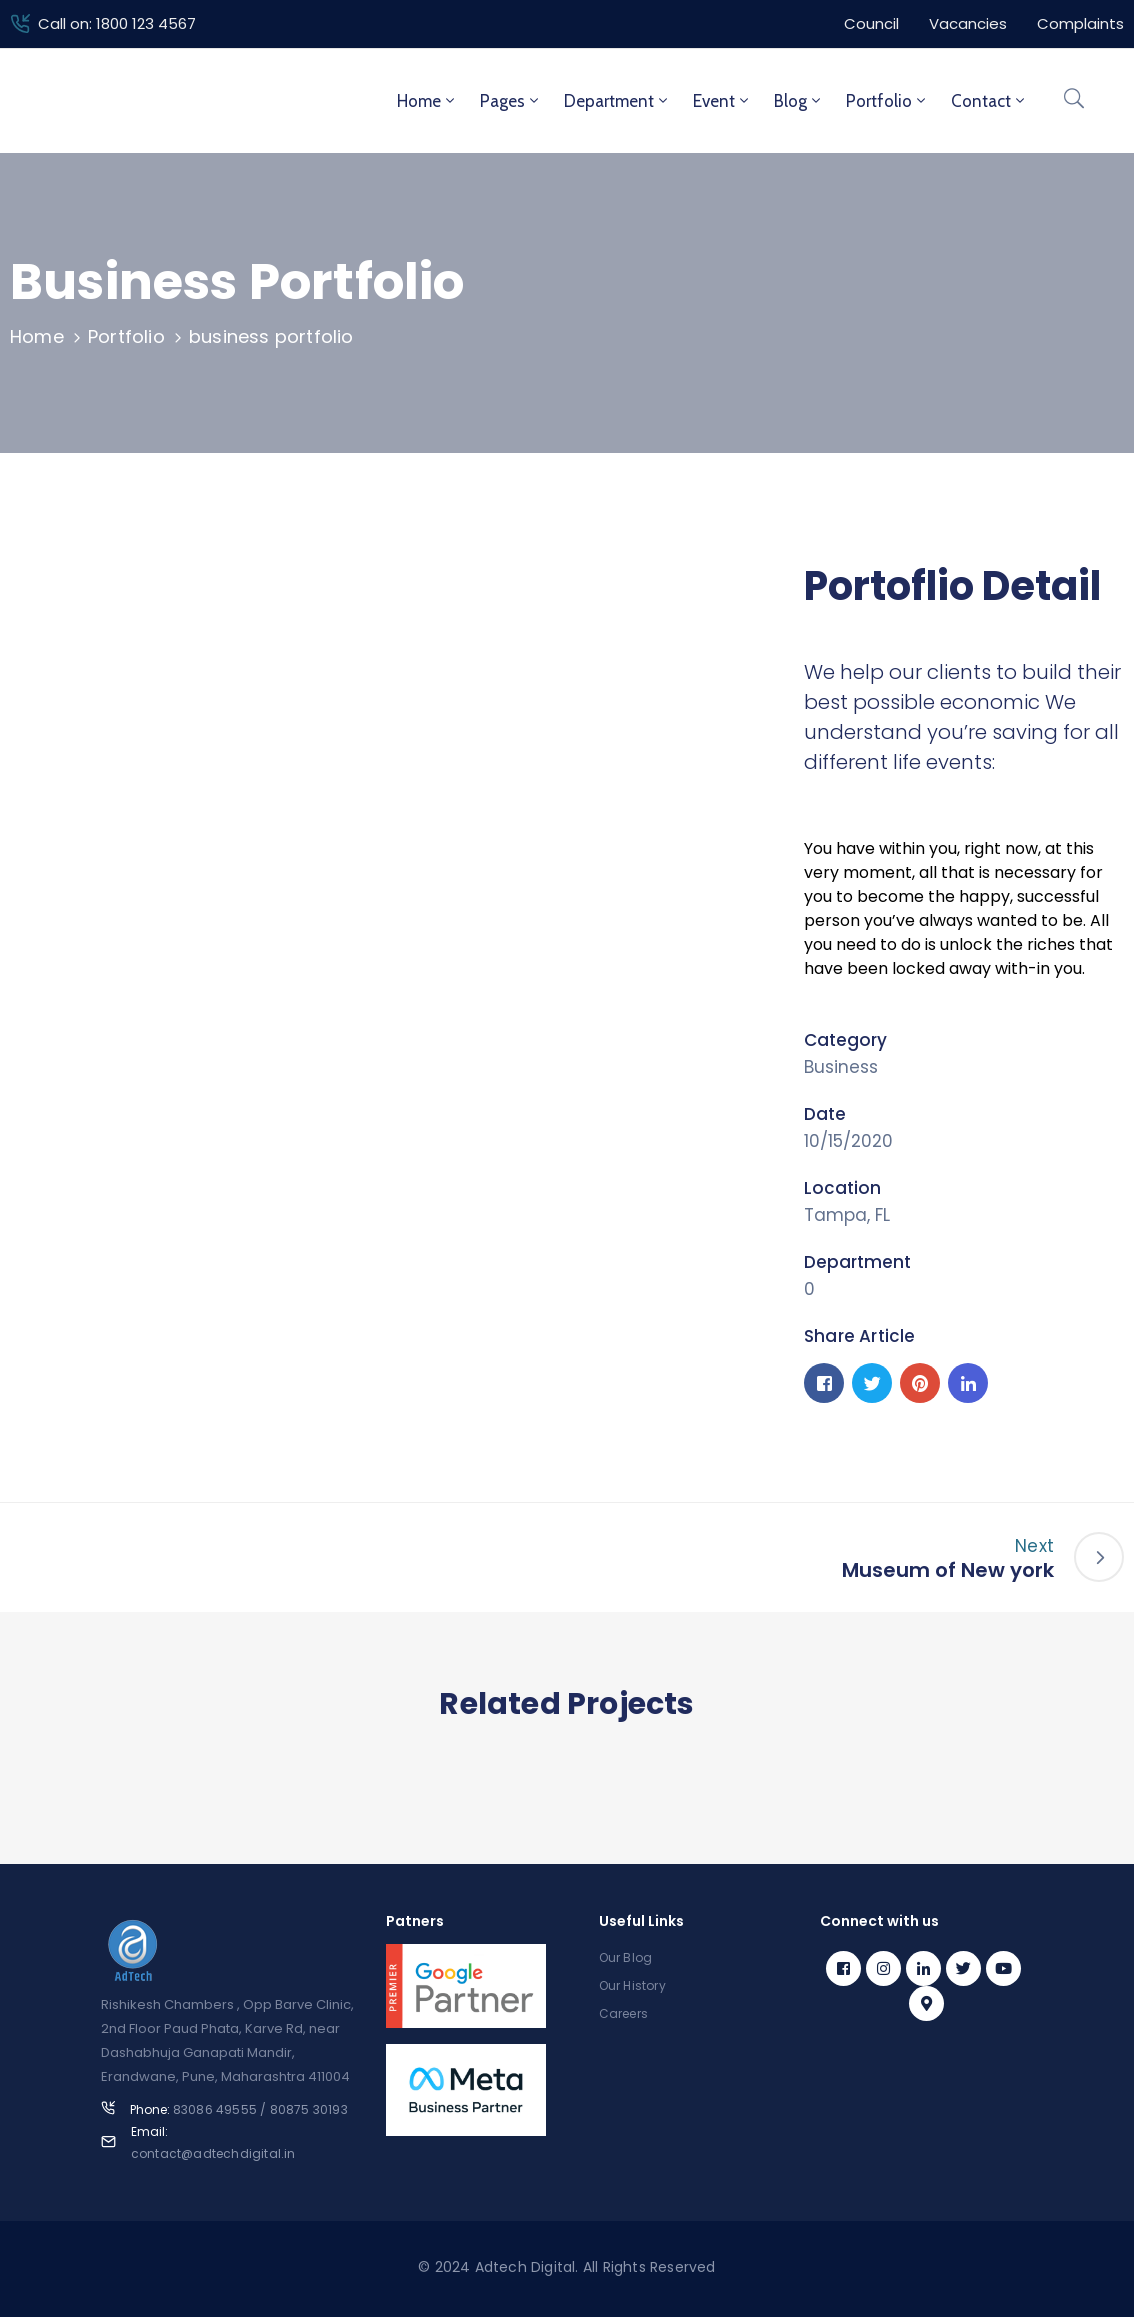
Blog (799, 101)
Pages (511, 101)
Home (427, 101)
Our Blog (626, 1957)
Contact (989, 101)
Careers (623, 2013)
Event (722, 101)
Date (825, 1114)
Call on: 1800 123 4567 (117, 23)
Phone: (239, 2109)
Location (842, 1188)
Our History (632, 1985)
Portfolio (887, 101)
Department (617, 101)
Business (841, 1067)
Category (845, 1040)
